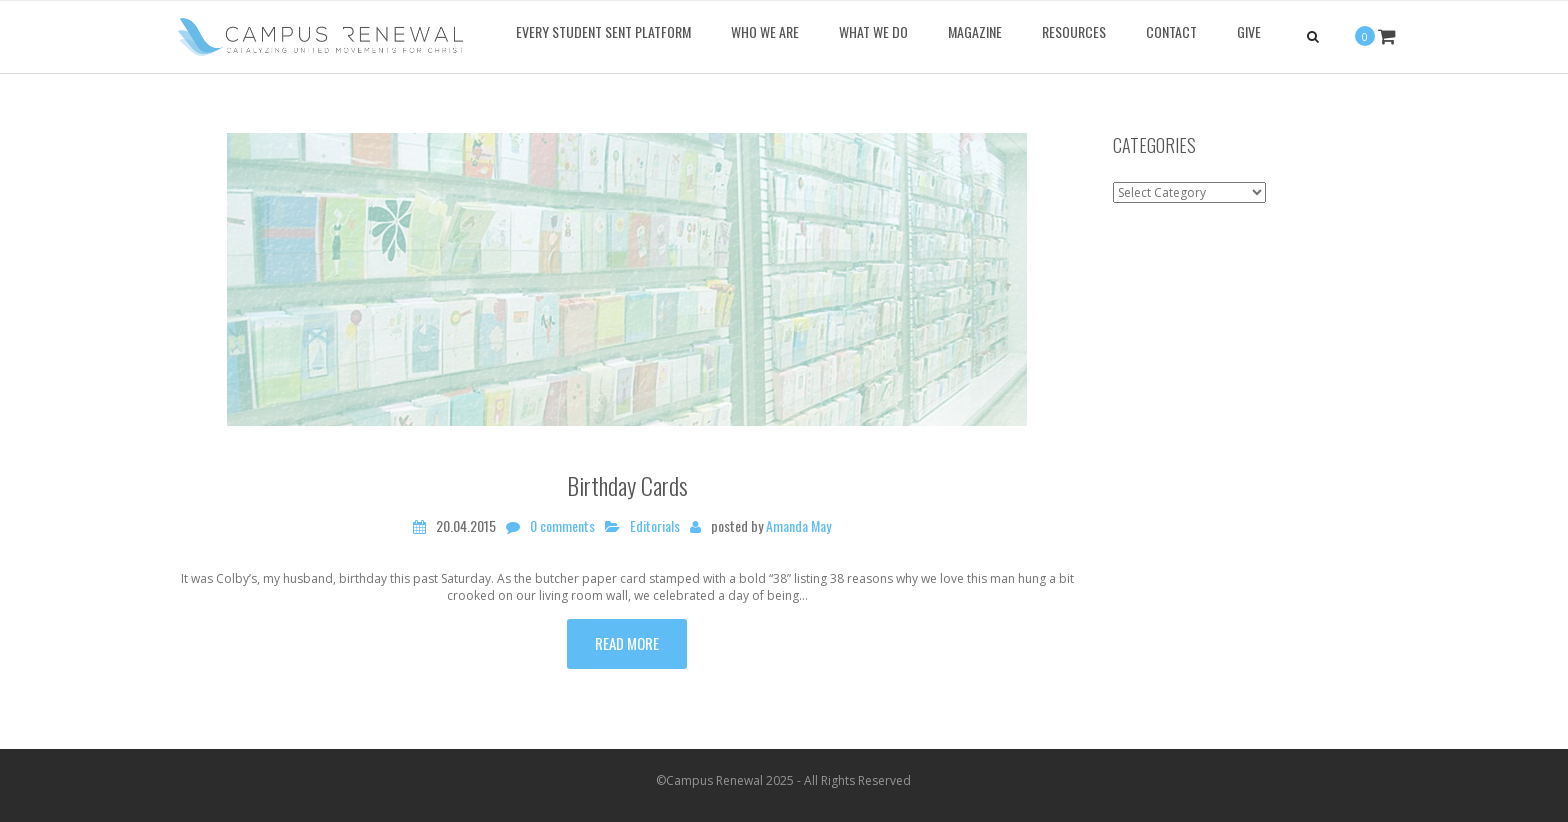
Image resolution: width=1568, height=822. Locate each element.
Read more (627, 643)
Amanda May (798, 526)
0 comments (562, 526)
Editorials (655, 526)
